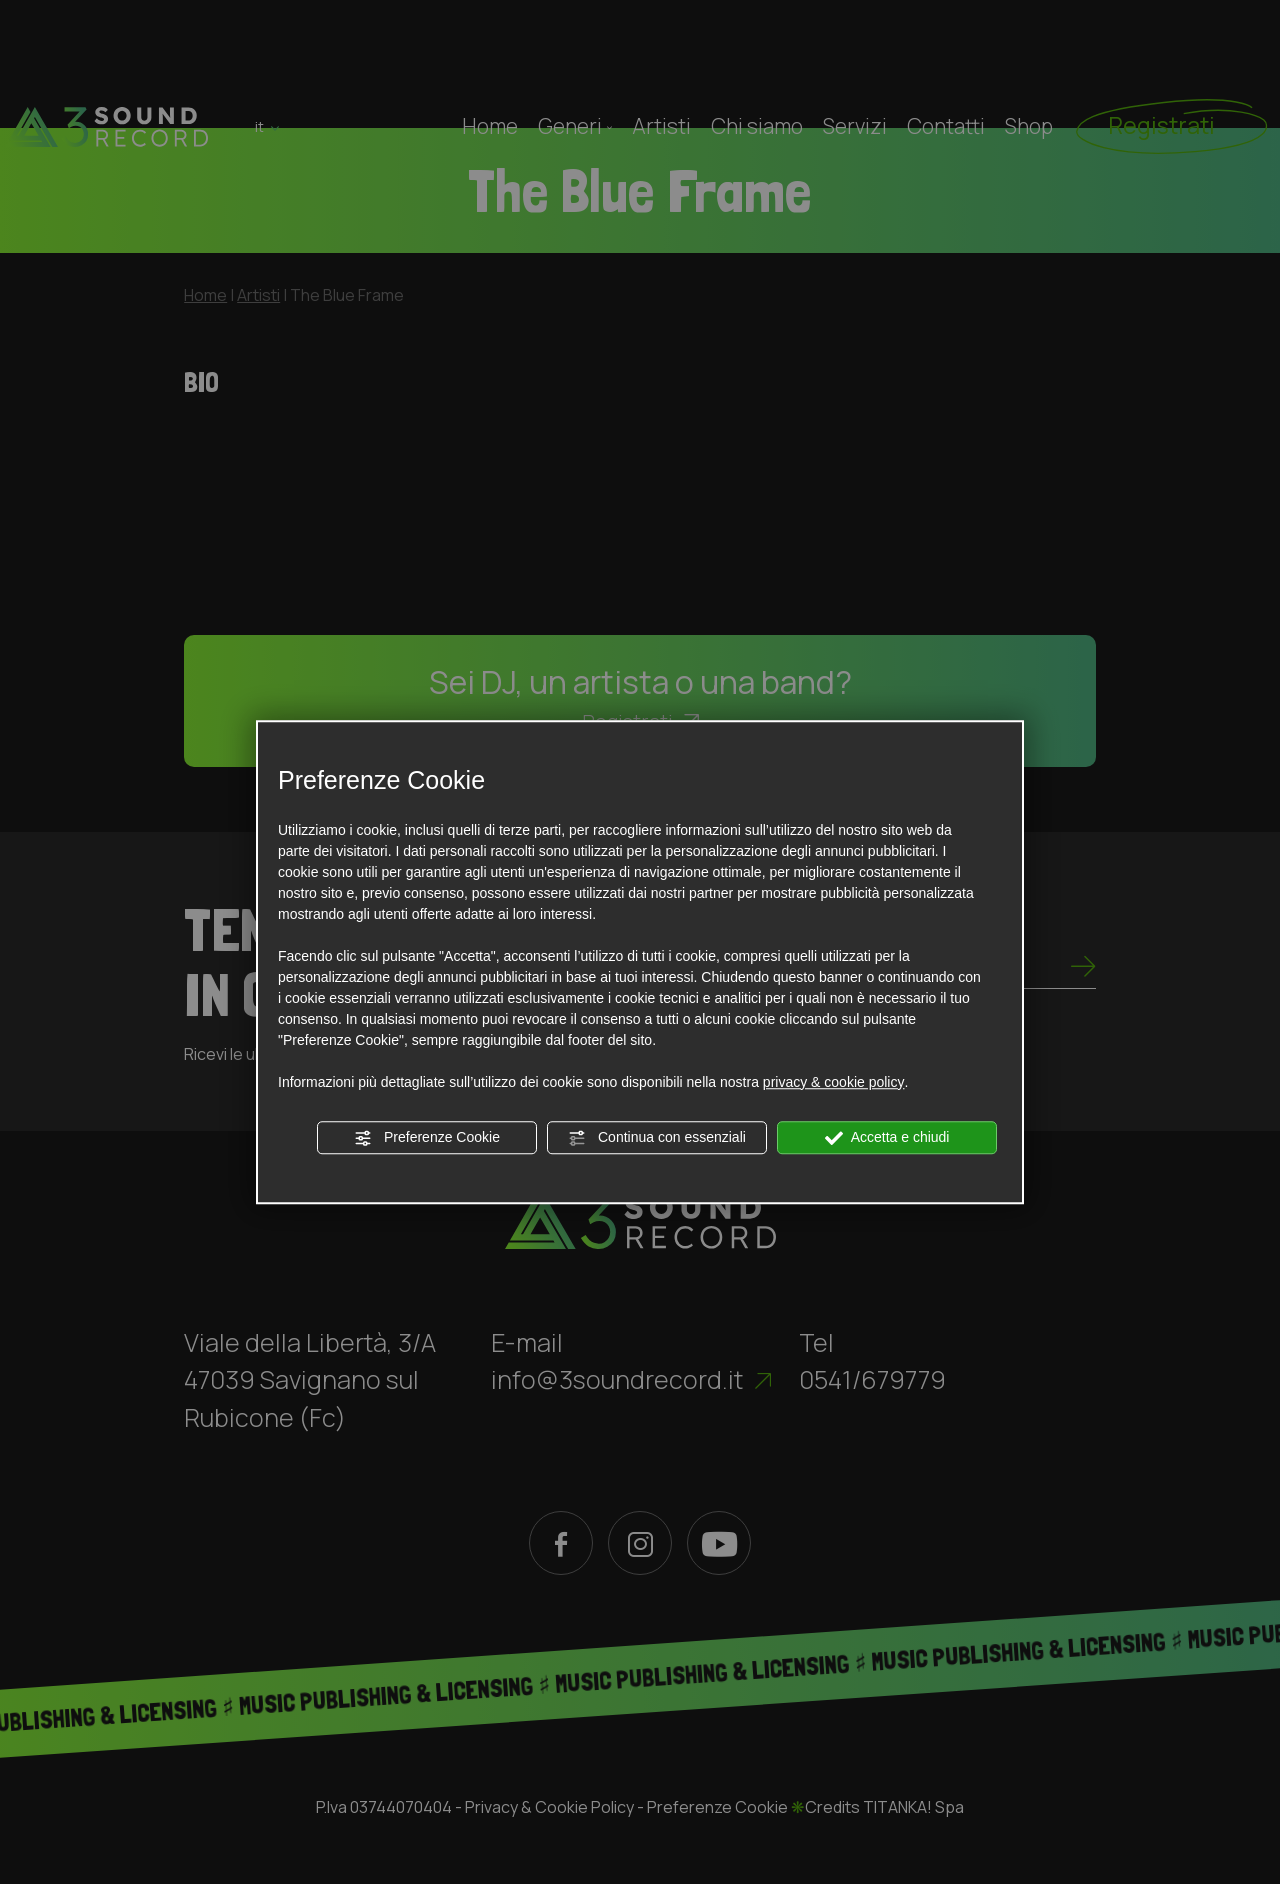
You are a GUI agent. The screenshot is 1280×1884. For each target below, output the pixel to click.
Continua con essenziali (657, 1138)
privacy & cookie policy (834, 1082)
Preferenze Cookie (427, 1138)
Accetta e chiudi (887, 1138)
